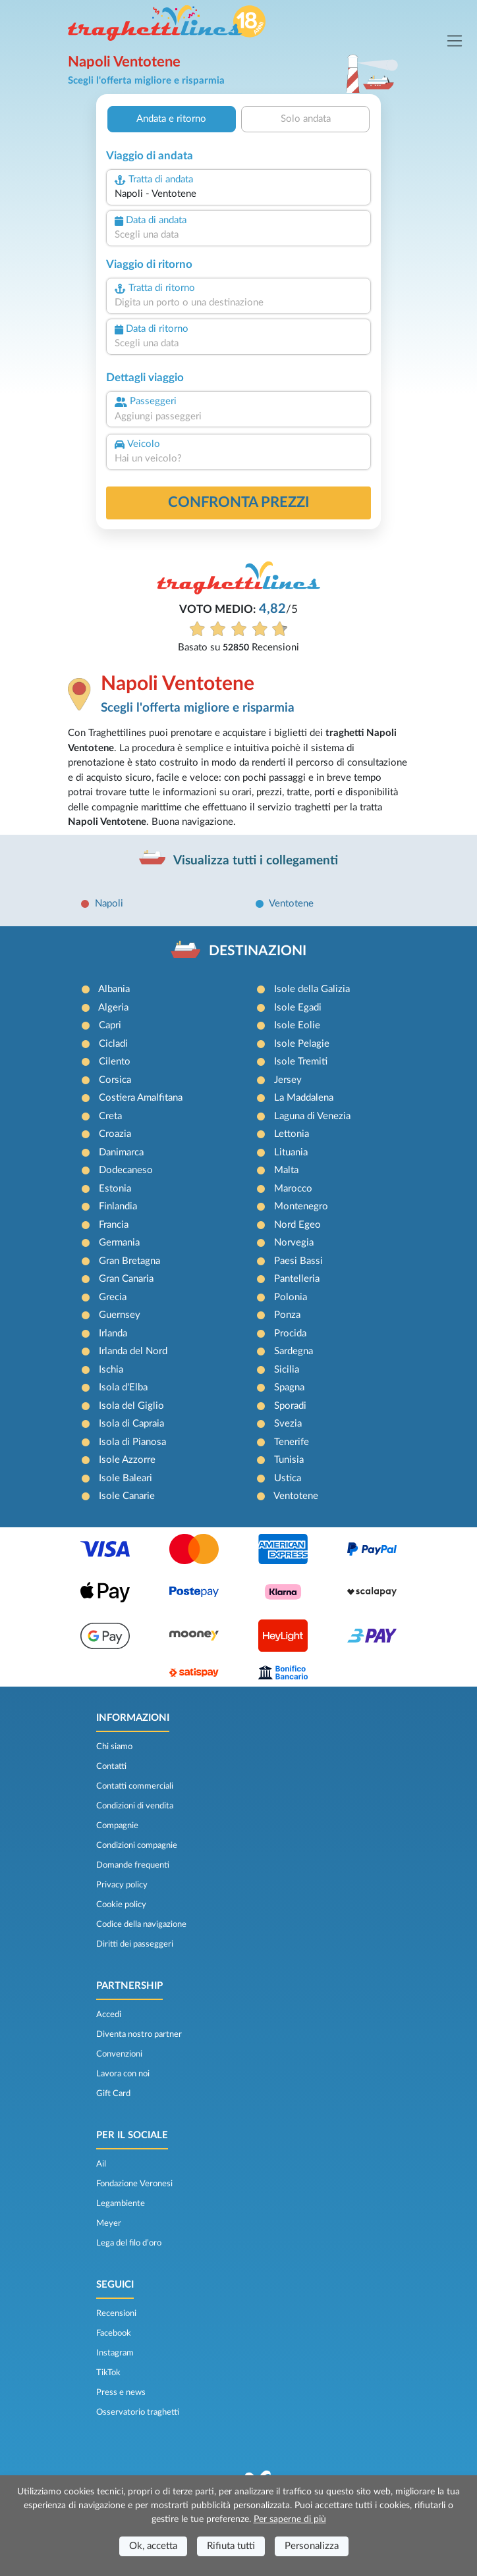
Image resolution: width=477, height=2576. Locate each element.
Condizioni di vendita (134, 1805)
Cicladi (113, 1044)
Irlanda (113, 1333)
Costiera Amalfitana (140, 1098)
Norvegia (294, 1243)
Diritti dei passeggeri (134, 1944)
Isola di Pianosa (132, 1442)
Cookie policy (121, 1904)
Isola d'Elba (123, 1387)
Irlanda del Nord (133, 1351)
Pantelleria (297, 1279)
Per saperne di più (290, 2519)
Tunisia (289, 1460)
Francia (113, 1225)
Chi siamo (114, 1746)
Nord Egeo (297, 1225)
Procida (290, 1333)
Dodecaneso (126, 1170)
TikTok (108, 2372)
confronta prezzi (239, 502)
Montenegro (301, 1206)
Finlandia (118, 1206)
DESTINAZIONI (257, 951)
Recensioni (116, 2313)
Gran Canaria (126, 1279)
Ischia (111, 1370)
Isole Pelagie (301, 1044)
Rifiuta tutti (231, 2546)
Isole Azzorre (127, 1460)
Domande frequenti (132, 1865)
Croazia (115, 1134)
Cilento (114, 1061)
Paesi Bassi (298, 1261)
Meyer (108, 2223)
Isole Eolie (297, 1025)
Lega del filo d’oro (128, 2242)
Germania (119, 1243)
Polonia (290, 1297)
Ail (101, 2164)
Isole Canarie (127, 1496)
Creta (110, 1116)
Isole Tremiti (300, 1061)
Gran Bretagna (129, 1261)
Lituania (291, 1152)
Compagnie (117, 1825)
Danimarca (121, 1152)
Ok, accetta (153, 2546)
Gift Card (113, 2093)
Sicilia (286, 1370)
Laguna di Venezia (312, 1116)
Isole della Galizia (312, 989)
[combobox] (238, 194)
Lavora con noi (123, 2073)
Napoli (109, 903)
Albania (114, 989)
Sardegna (293, 1351)
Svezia (288, 1424)
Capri (110, 1025)
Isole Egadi (298, 1007)
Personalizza (312, 2546)
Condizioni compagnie (136, 1845)
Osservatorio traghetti (137, 2412)
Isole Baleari (125, 1478)
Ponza (287, 1315)
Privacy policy (122, 1884)
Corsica (115, 1080)
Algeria (113, 1007)
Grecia (112, 1297)
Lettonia (291, 1134)
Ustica (287, 1478)
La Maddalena (303, 1098)
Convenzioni (119, 2054)
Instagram (115, 2352)
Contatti (111, 1766)
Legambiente (120, 2203)
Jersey (288, 1080)
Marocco (293, 1189)
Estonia (115, 1189)
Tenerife (291, 1442)
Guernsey (119, 1315)
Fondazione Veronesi (134, 2183)
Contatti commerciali (134, 1786)
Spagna (289, 1387)
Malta (286, 1170)
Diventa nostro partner (139, 2034)
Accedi (108, 2014)
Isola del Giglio (131, 1406)
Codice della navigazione (141, 1924)
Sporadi (290, 1406)
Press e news (121, 2392)
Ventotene (291, 903)
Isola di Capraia (131, 1424)
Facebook (113, 2333)
